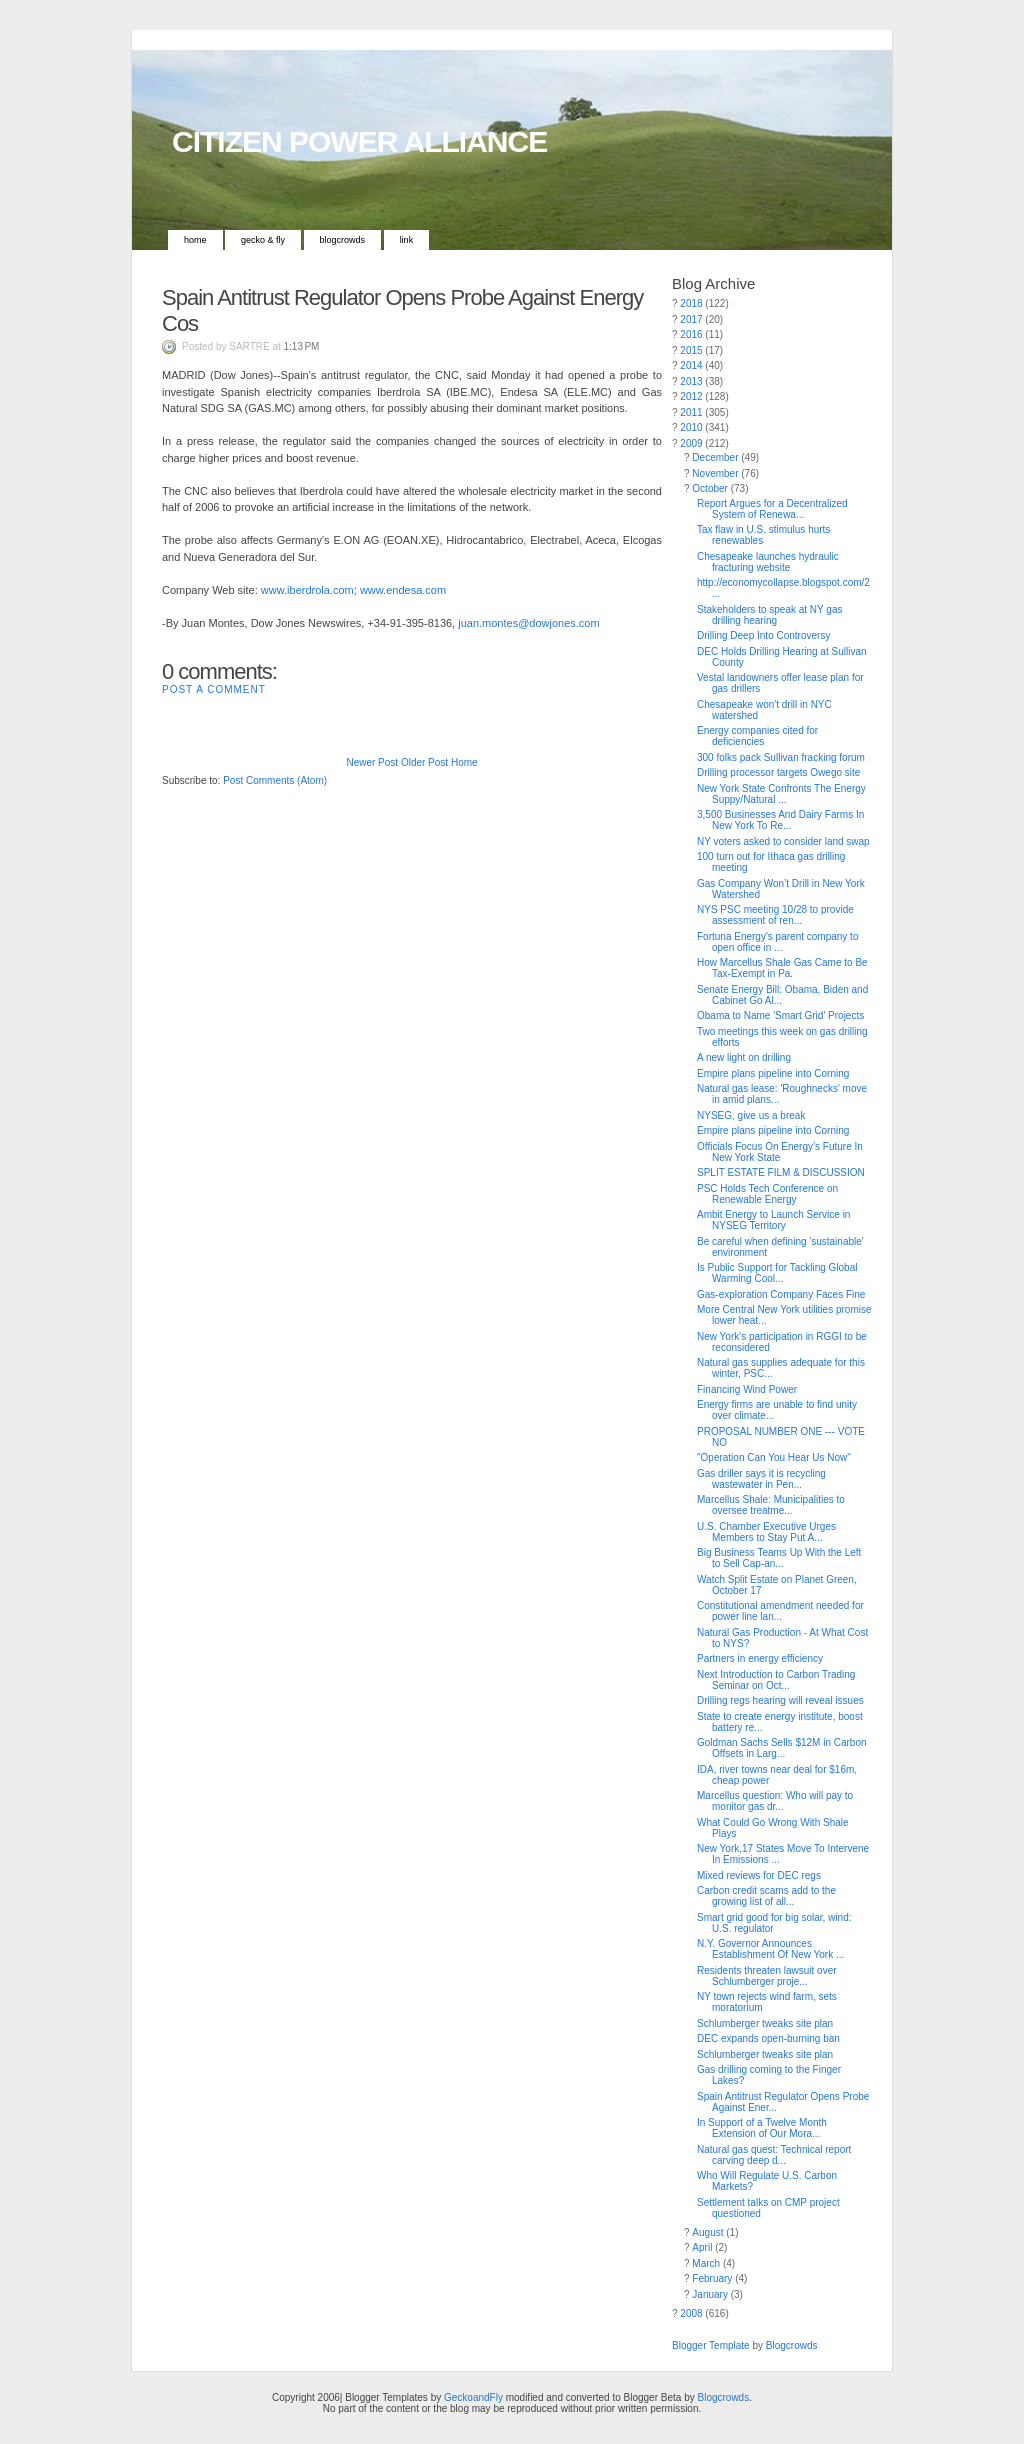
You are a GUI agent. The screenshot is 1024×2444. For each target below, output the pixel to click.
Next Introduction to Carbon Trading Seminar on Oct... (776, 1680)
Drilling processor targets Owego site (778, 772)
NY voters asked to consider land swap (783, 841)
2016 (691, 334)
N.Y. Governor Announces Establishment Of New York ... (770, 1949)
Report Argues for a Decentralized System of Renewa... (772, 509)
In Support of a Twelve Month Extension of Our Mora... (762, 2128)
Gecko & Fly (263, 240)
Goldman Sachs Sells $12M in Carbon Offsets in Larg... (782, 1748)
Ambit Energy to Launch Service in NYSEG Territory (773, 1220)
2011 (691, 412)
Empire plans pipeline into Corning (773, 1073)
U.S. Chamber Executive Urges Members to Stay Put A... (766, 1532)
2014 (691, 365)
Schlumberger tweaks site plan (765, 2023)
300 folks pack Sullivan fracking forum (781, 757)
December (715, 457)
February (712, 2278)
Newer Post (372, 762)
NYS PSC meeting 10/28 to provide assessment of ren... (775, 915)
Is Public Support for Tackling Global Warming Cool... (777, 1273)
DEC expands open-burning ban (768, 2038)
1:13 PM (302, 346)
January (710, 2294)
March (706, 2263)
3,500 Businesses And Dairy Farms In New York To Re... (780, 820)
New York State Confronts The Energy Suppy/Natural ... (781, 794)
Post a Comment (214, 689)
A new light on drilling (744, 1057)
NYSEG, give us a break (751, 1115)
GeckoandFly (473, 2397)
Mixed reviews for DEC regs (759, 1875)
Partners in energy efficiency (760, 1658)
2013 (691, 381)
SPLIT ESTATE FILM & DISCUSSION (781, 1172)
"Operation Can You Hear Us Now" (774, 1457)
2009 (691, 443)
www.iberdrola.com (307, 590)
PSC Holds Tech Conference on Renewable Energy (767, 1194)
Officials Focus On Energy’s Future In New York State (780, 1152)
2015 (691, 350)
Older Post (424, 762)
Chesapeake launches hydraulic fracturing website (768, 562)
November (715, 473)
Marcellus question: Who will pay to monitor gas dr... (775, 1801)
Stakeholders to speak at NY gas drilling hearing (769, 615)
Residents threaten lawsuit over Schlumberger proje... (767, 1976)
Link (407, 240)
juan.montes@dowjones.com (528, 623)
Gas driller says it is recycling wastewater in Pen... (761, 1479)
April (702, 2247)
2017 (691, 319)
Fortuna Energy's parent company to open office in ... (777, 942)
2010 (691, 427)
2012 (691, 396)
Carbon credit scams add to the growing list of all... (766, 1896)
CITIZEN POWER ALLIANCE (359, 141)
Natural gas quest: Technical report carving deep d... (774, 2155)
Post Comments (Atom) (275, 780)
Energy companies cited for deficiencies (757, 736)
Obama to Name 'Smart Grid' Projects (780, 1015)
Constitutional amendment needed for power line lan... (780, 1611)
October (710, 488)
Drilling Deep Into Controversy (763, 635)
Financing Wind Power (747, 1389)
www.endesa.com (403, 590)
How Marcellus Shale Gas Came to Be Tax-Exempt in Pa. (782, 968)
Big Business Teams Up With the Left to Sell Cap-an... (779, 1558)
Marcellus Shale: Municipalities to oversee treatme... (771, 1505)
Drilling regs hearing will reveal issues (780, 1700)
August (707, 2232)
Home (195, 240)
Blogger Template (711, 2345)
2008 (691, 2313)
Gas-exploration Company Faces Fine (781, 1294)
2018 (691, 303)
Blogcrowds (343, 240)
